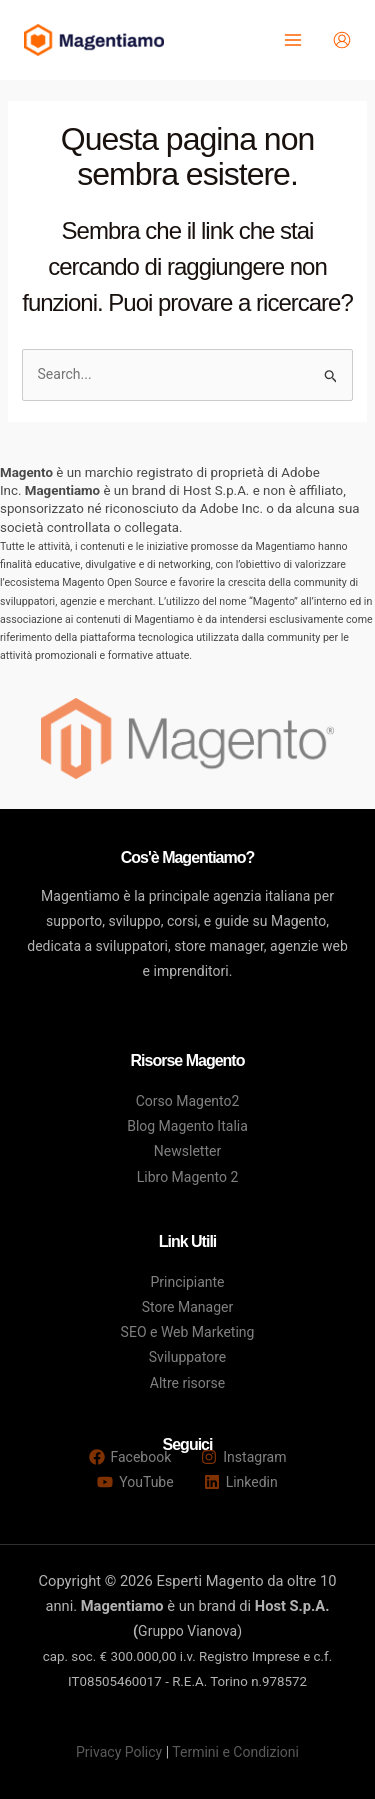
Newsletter (187, 1151)
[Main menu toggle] (292, 40)
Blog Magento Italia (187, 1126)
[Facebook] (130, 1457)
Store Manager (187, 1307)
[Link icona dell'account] (342, 40)
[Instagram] (243, 1457)
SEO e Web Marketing (188, 1332)
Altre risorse (187, 1383)
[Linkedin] (241, 1482)
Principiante (187, 1282)
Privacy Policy (119, 1752)
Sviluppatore (187, 1357)
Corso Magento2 (188, 1101)
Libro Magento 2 (188, 1177)
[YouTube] (135, 1482)
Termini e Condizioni (235, 1752)
